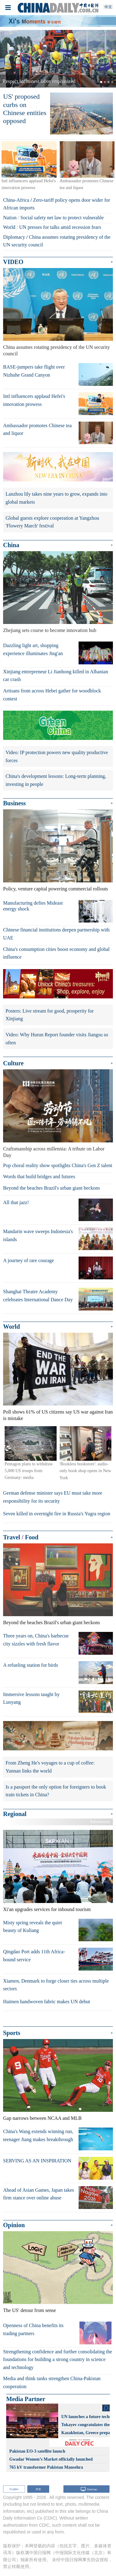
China (11, 545)
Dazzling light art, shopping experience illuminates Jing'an (33, 649)
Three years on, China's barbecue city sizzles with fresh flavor (36, 1639)
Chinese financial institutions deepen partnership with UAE (56, 933)
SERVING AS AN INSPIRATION (37, 2160)
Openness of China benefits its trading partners (33, 2329)
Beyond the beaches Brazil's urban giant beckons (51, 1188)
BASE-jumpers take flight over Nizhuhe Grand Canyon (34, 371)
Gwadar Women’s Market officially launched (51, 2459)
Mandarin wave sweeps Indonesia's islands (38, 1235)
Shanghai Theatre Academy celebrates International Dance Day (38, 1295)
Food (31, 1537)
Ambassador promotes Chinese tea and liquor (37, 429)
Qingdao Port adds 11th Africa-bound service (34, 1955)
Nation (10, 217)
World (9, 227)
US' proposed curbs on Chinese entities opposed (24, 109)
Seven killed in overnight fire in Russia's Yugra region (56, 1513)
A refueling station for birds (30, 1665)
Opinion (14, 2225)
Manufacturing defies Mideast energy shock (33, 905)
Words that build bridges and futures (39, 1176)
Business (14, 803)
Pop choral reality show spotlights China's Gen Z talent (57, 1165)
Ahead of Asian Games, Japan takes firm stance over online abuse (38, 2194)
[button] (8, 59)
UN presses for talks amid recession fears (60, 227)
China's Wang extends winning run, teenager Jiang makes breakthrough (38, 2135)
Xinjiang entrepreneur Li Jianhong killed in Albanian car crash (55, 675)
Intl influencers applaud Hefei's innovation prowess (34, 400)
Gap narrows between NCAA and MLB (42, 2118)
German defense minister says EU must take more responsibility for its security (52, 1497)
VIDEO (13, 262)
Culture (13, 1063)
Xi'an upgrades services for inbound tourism (47, 1909)
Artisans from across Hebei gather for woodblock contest (52, 694)
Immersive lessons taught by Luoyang (31, 1698)
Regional (15, 1814)
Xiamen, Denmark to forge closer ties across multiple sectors (56, 1985)
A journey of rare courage (28, 1260)
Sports (11, 2033)
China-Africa (16, 200)
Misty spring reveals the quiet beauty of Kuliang (32, 1926)
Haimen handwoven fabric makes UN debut (46, 2001)
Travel (11, 1537)
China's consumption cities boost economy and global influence (56, 953)
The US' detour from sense (29, 2310)
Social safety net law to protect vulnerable (62, 217)
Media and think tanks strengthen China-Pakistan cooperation (52, 2382)
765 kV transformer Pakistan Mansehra (46, 2467)
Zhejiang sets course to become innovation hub (49, 630)
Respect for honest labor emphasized (38, 81)
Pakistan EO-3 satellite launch (37, 2451)
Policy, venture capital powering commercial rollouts (55, 888)
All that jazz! (16, 1202)
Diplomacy (14, 237)
